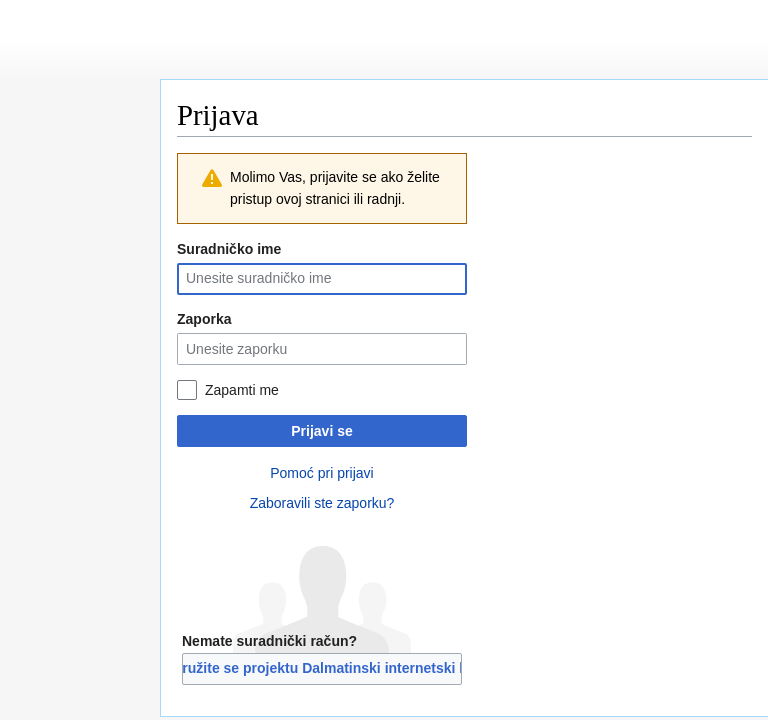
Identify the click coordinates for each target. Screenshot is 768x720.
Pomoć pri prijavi (321, 473)
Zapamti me (242, 390)
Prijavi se (322, 431)
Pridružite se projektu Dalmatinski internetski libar (322, 668)
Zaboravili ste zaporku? (322, 503)
